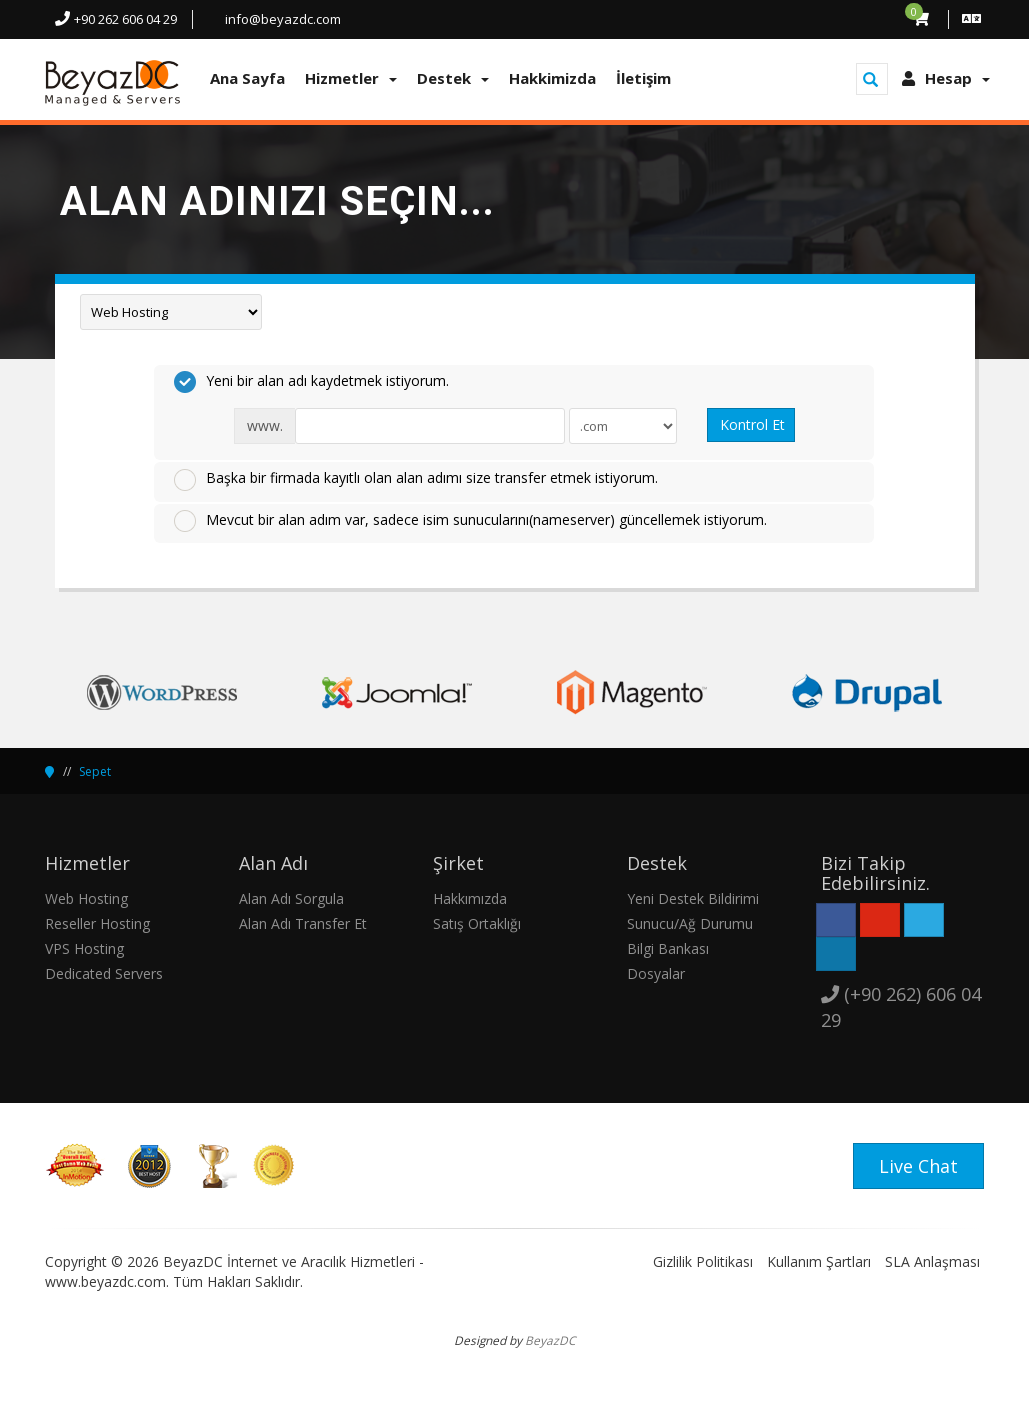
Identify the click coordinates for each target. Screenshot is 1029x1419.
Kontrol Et (752, 424)
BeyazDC (550, 1340)
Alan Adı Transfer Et (303, 923)
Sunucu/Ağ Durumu (690, 923)
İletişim (643, 78)
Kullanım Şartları (819, 1261)
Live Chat (918, 1166)
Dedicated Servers (104, 973)
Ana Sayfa (247, 78)
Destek (453, 78)
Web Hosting (86, 898)
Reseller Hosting (97, 923)
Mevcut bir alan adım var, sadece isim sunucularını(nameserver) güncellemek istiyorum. (470, 521)
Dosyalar (656, 973)
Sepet (95, 771)
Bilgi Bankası (668, 948)
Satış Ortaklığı (477, 923)
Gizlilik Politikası (703, 1261)
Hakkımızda (470, 898)
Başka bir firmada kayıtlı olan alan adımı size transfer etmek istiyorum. (416, 479)
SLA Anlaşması (932, 1261)
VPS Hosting (84, 948)
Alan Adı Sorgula (291, 898)
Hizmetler (351, 78)
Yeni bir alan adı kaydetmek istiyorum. (311, 382)
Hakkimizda (552, 78)
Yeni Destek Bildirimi (693, 898)
